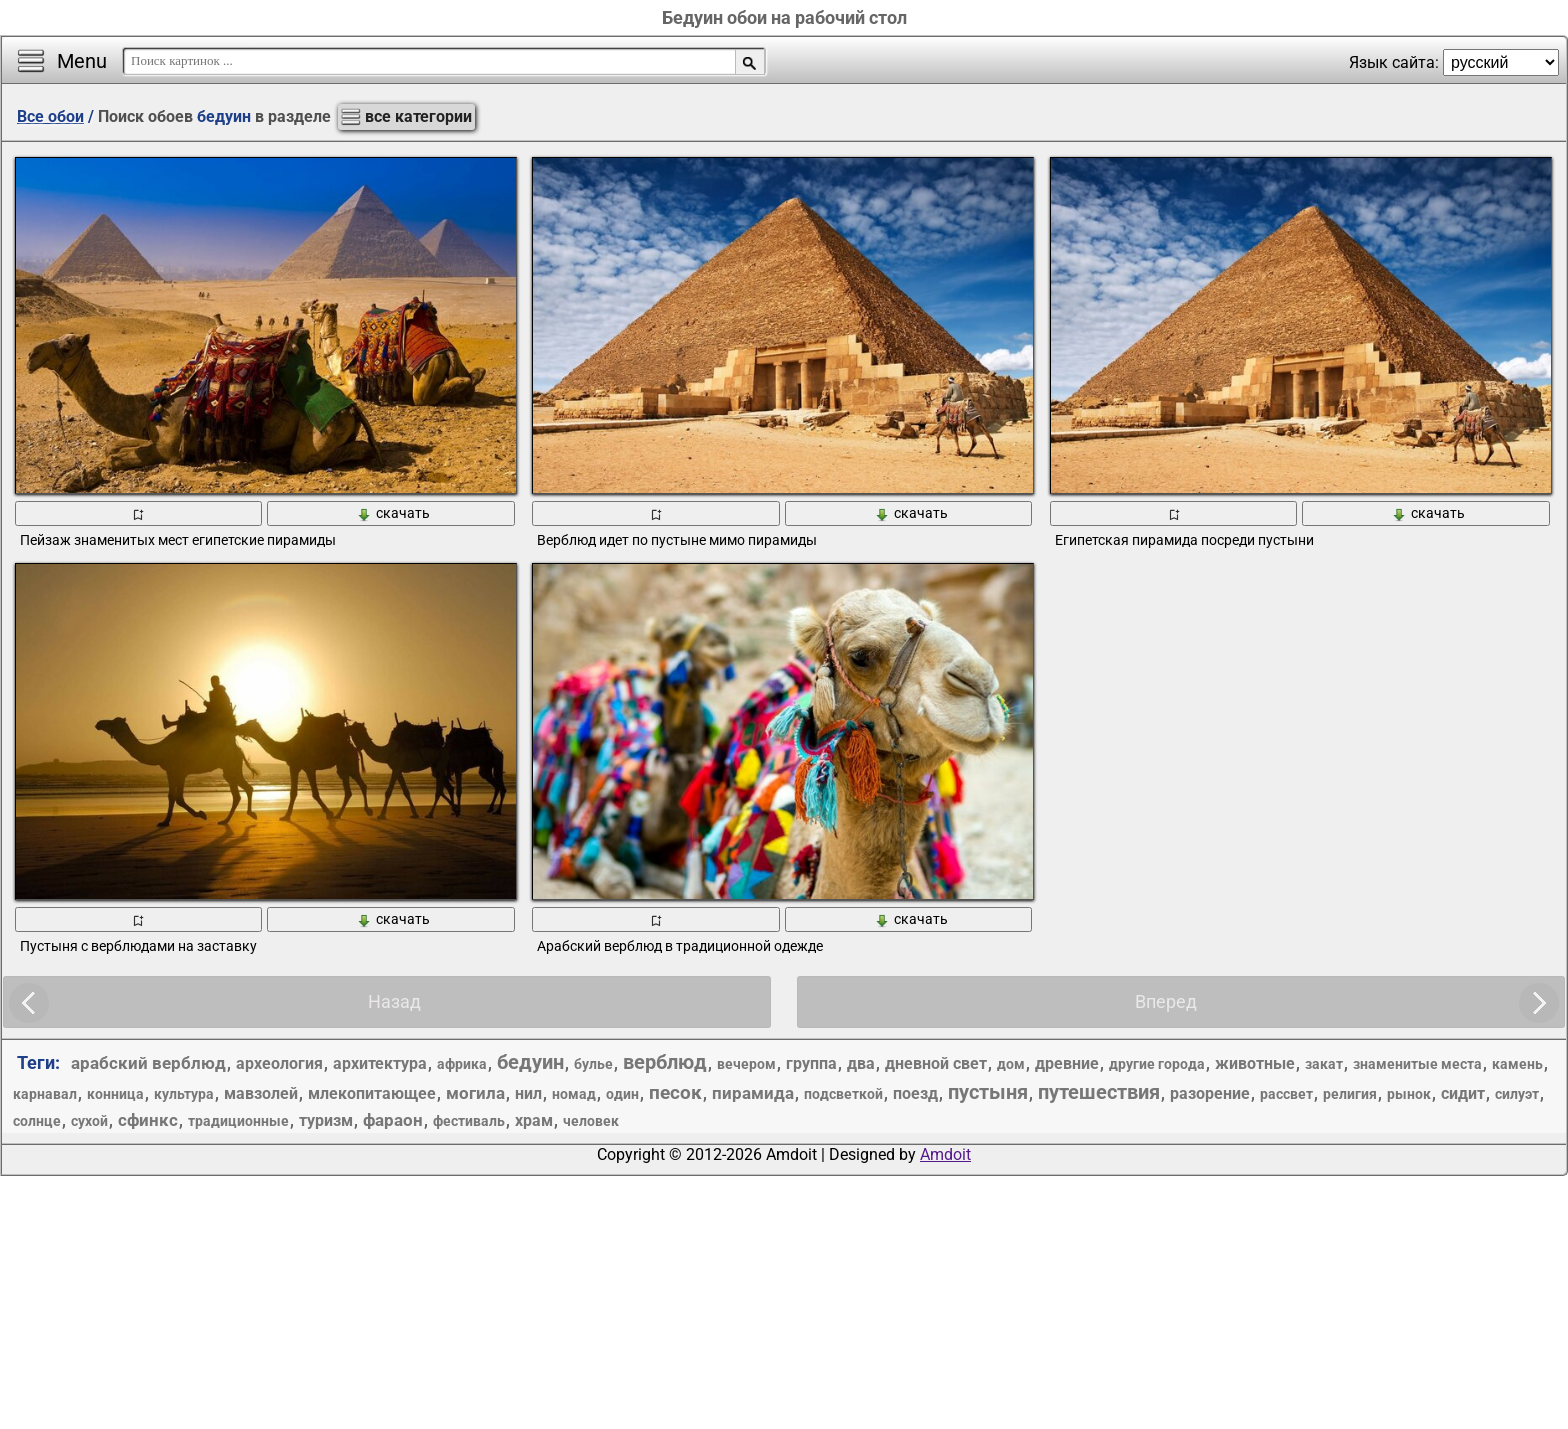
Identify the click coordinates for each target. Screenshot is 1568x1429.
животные (1255, 1063)
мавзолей (261, 1093)
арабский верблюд (148, 1063)
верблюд (665, 1062)
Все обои (50, 116)
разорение (1210, 1093)
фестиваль (469, 1121)
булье (593, 1064)
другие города (1157, 1064)
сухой (89, 1121)
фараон (393, 1120)
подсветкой (843, 1094)
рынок (1409, 1094)
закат (1324, 1064)
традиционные (238, 1121)
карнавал (45, 1094)
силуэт (1517, 1094)
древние (1067, 1063)
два (861, 1063)
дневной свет (936, 1063)
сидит (1463, 1093)
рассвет (1286, 1094)
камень (1517, 1064)
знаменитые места (1417, 1064)
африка (462, 1064)
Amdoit (945, 1154)
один (622, 1094)
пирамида (753, 1093)
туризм (326, 1120)
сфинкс (148, 1120)
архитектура (380, 1063)
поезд (915, 1093)
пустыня (988, 1092)
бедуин (530, 1062)
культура (184, 1094)
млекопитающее (372, 1093)
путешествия (1099, 1092)
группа (811, 1063)
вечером (746, 1064)
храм (534, 1120)
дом (1011, 1064)
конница (115, 1094)
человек (591, 1121)
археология (279, 1063)
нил (528, 1093)
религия (1350, 1094)
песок (675, 1092)
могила (475, 1093)
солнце (37, 1121)
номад (574, 1094)
